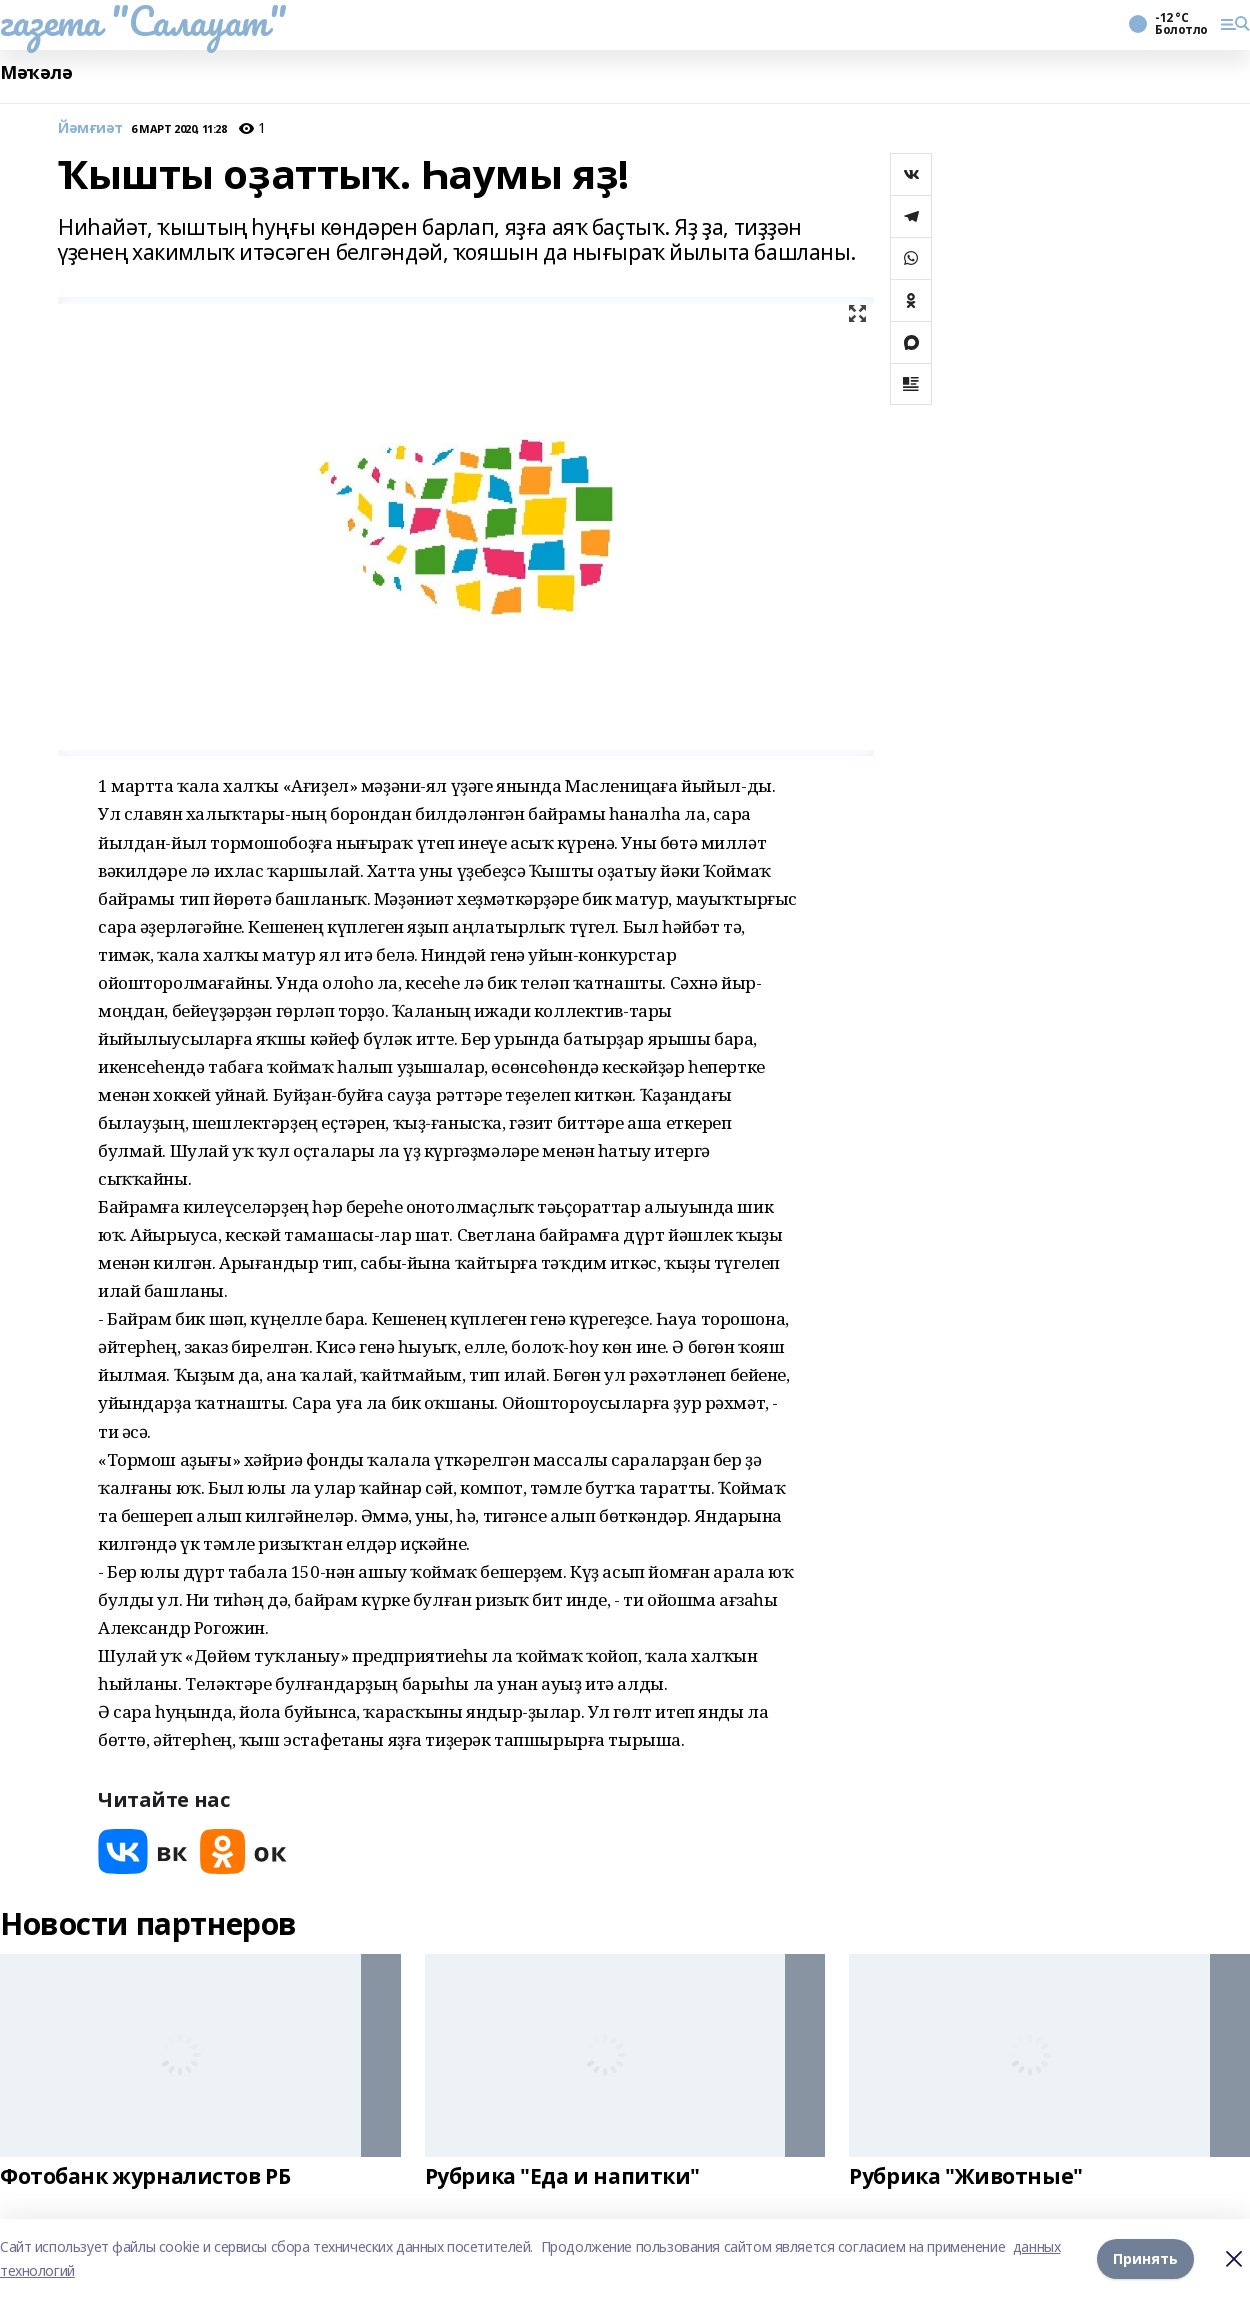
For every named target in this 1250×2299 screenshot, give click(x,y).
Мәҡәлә (36, 72)
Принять (1145, 2258)
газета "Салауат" (143, 21)
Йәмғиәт (90, 128)
